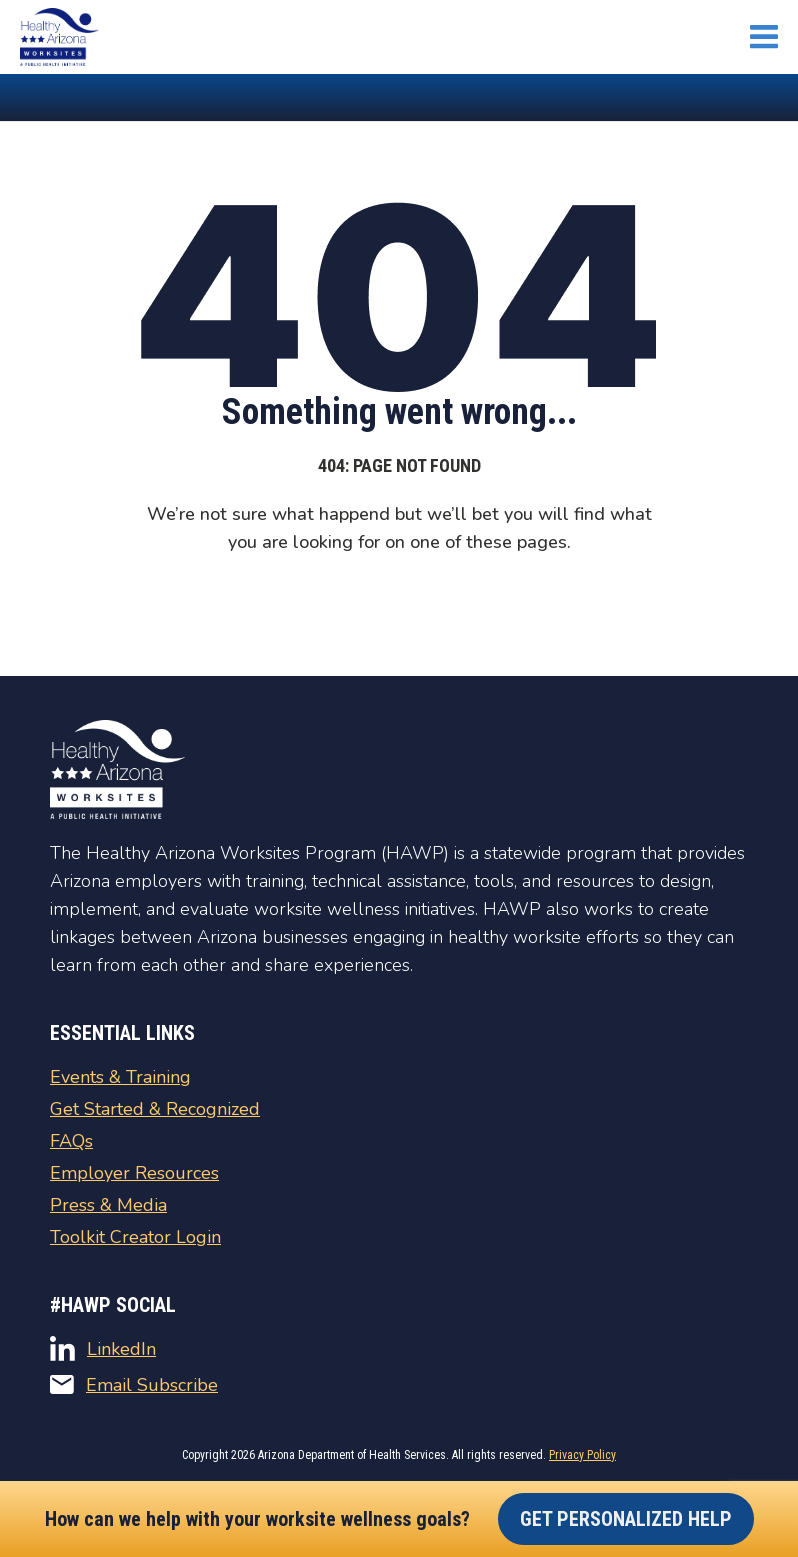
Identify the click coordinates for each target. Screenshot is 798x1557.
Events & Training (120, 1077)
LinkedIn (103, 1348)
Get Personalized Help (626, 1519)
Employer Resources (134, 1173)
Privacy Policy (582, 1455)
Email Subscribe (134, 1385)
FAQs (71, 1141)
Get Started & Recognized (155, 1109)
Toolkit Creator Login (135, 1237)
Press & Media (108, 1205)
